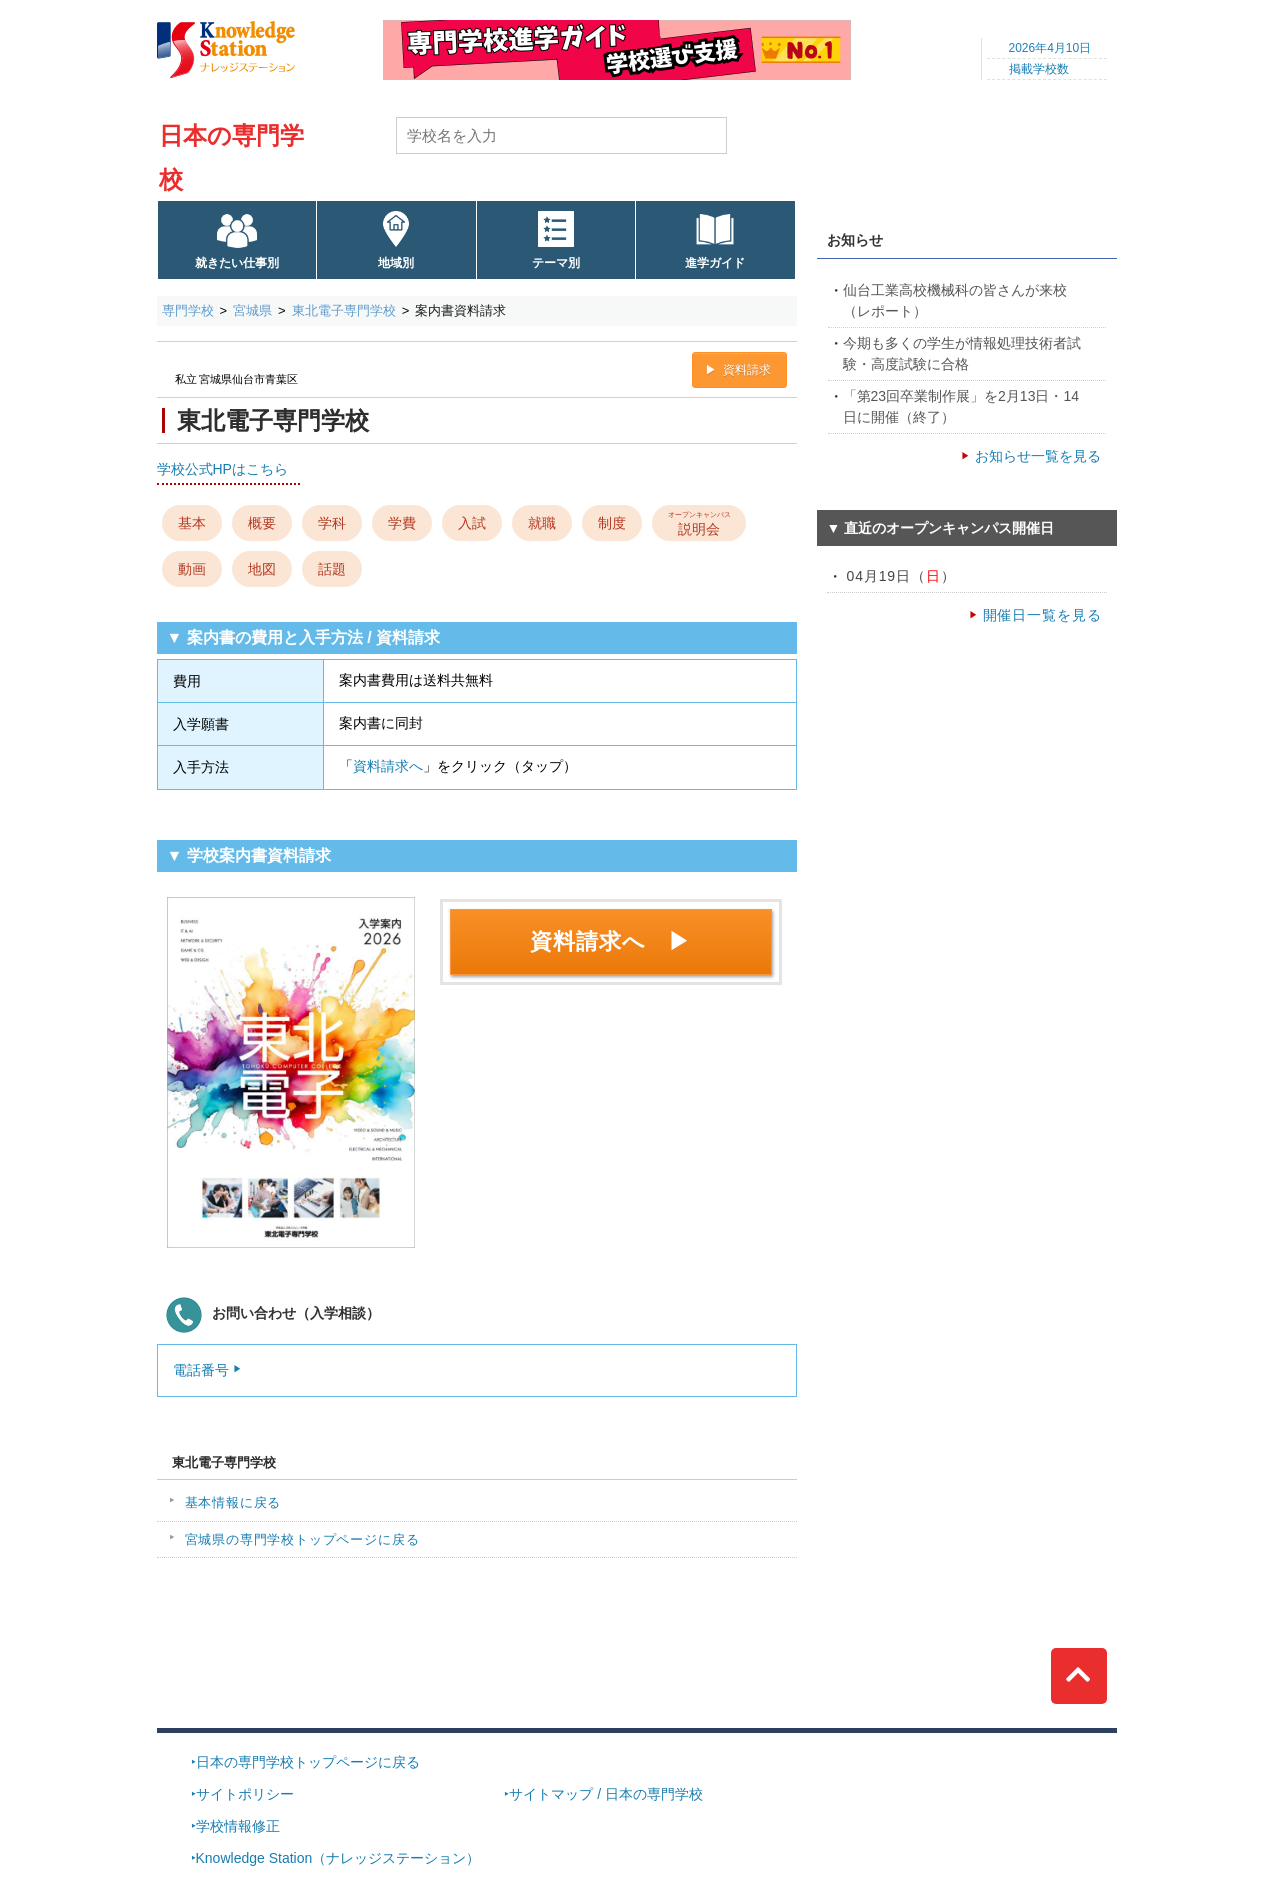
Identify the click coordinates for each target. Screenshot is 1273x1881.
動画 (192, 569)
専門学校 (188, 310)
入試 (472, 523)
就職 (542, 523)
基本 (192, 523)
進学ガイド (715, 263)
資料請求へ (388, 766)
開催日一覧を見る (1042, 615)
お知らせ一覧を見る (1038, 456)
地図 (262, 569)
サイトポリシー (245, 1794)
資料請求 (747, 370)
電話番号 (201, 1370)
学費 (402, 523)
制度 (612, 523)
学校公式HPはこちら (222, 469)
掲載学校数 (1039, 69)
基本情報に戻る (233, 1502)
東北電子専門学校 (344, 310)
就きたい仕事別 (237, 263)
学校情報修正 (238, 1826)
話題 (332, 569)
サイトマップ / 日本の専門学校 (606, 1794)
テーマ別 (556, 263)
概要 (262, 523)
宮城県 (252, 310)
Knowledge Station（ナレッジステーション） (338, 1858)
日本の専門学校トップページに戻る (308, 1762)
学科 (332, 523)
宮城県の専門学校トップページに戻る (302, 1539)
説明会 (698, 522)
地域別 (396, 263)
